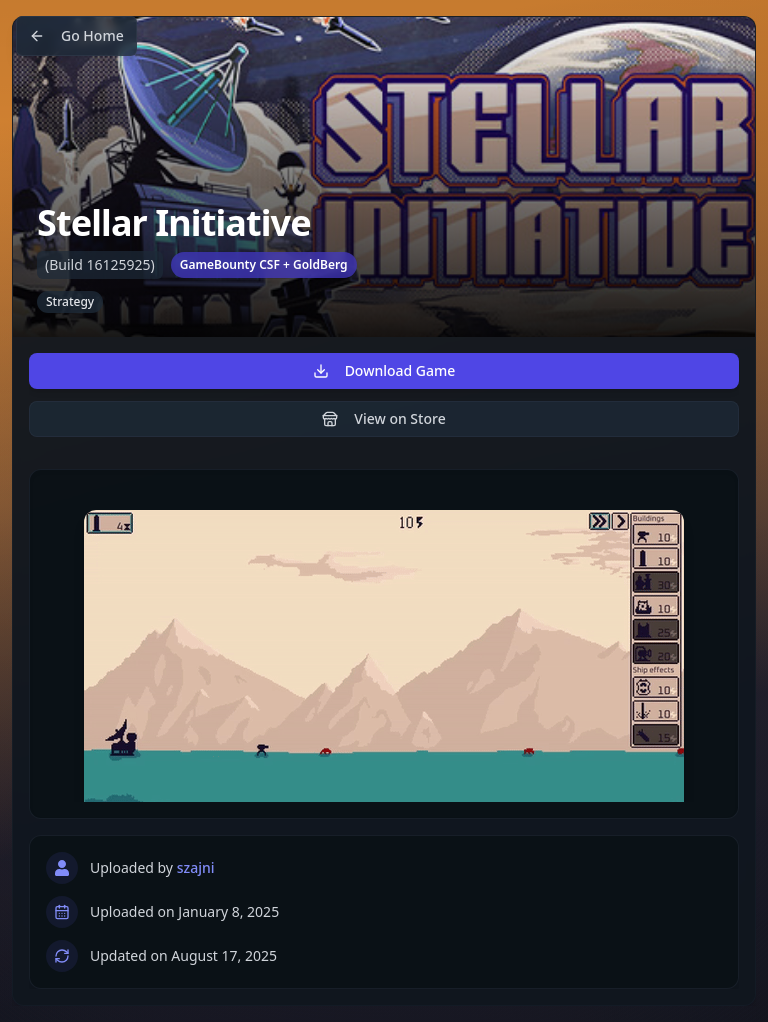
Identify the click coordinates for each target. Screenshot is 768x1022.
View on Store (383, 418)
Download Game (384, 370)
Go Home (76, 35)
